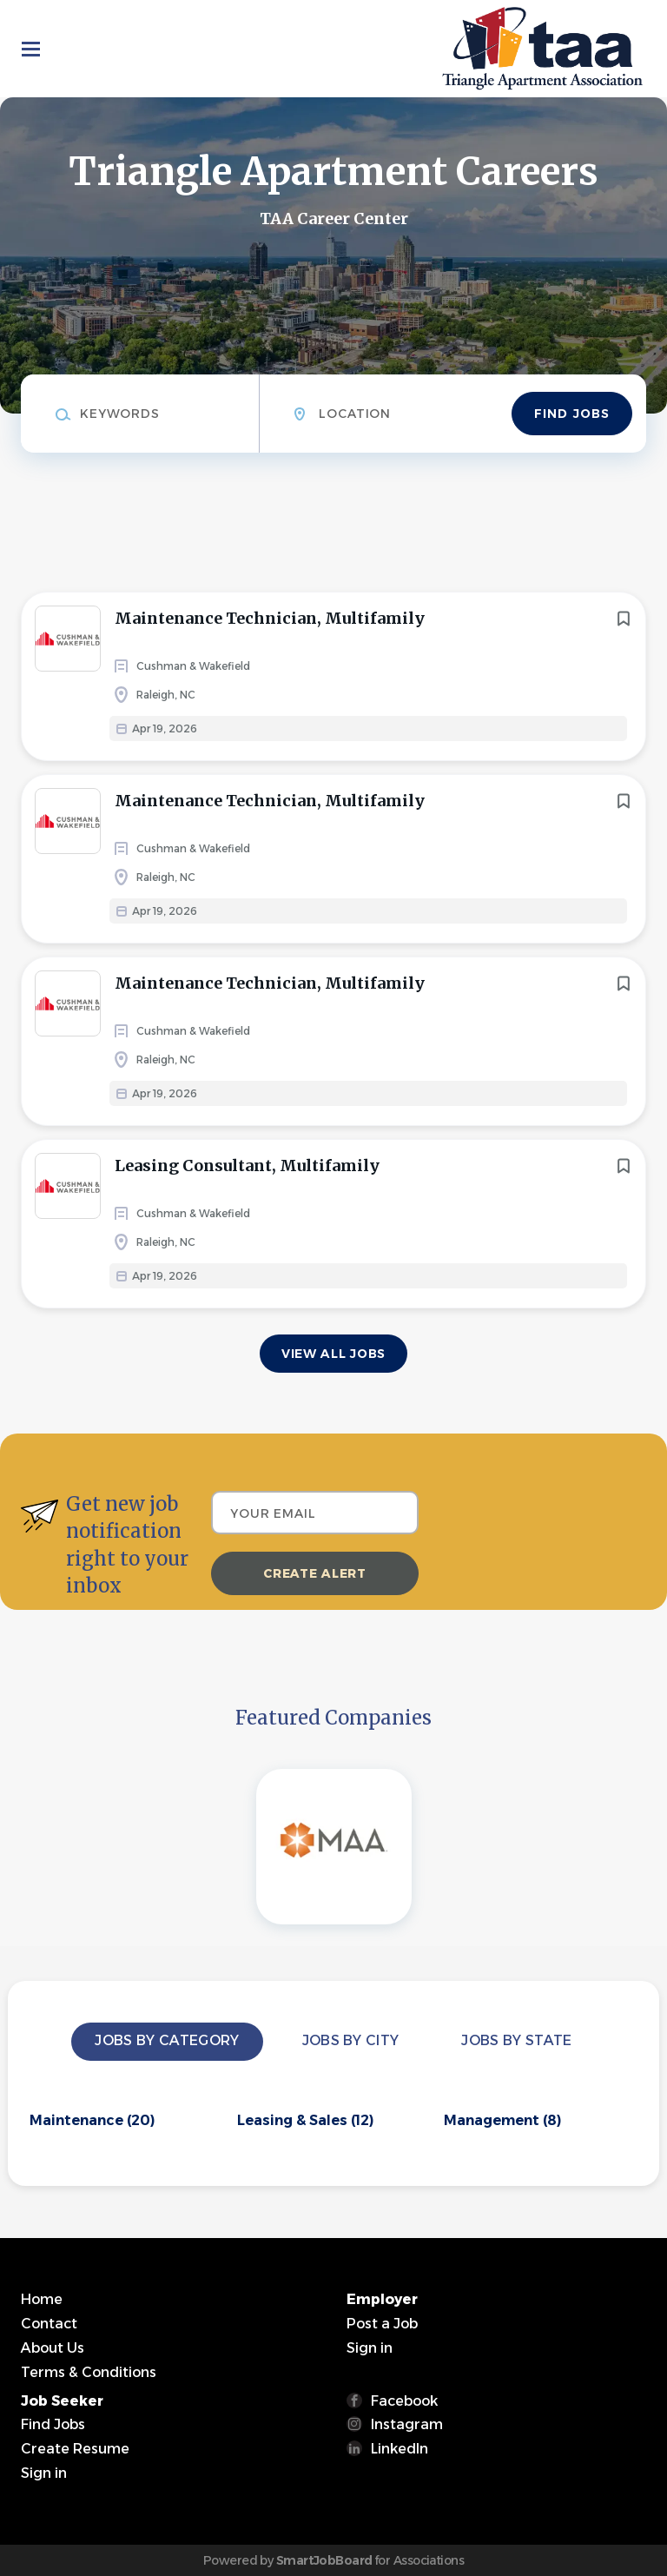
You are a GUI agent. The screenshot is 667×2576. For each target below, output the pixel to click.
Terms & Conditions (88, 2372)
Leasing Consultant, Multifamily (247, 1165)
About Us (52, 2348)
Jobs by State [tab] (516, 2040)
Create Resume (75, 2448)
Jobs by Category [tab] (167, 2040)
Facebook (404, 2401)
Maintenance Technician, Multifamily (270, 618)
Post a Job (382, 2323)
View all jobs (333, 1353)
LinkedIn (399, 2448)
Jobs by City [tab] (351, 2040)
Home (42, 2299)
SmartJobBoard (324, 2560)
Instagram (407, 2424)
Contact (49, 2323)
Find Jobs (572, 413)
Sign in (370, 2348)
